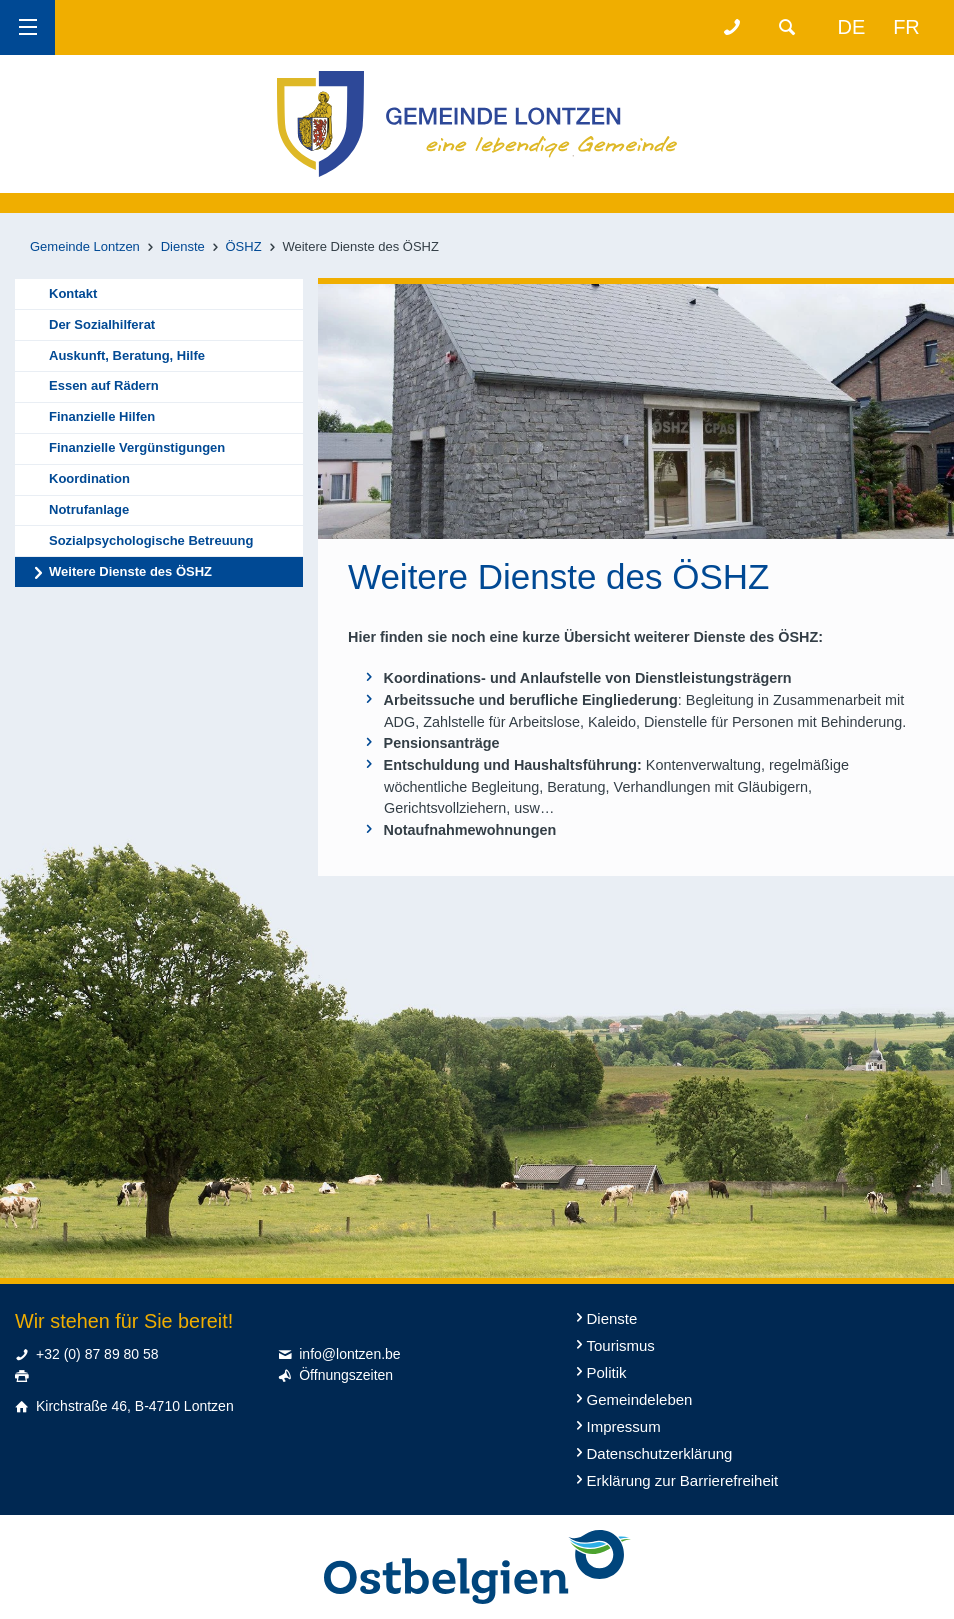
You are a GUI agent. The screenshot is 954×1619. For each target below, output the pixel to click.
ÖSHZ (244, 246)
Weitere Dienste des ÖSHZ (130, 571)
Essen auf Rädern (104, 385)
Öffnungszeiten (346, 1375)
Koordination (89, 478)
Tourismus (621, 1345)
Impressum (624, 1426)
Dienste (183, 246)
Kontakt (73, 293)
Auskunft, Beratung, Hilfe (127, 355)
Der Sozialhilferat (102, 324)
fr (906, 27)
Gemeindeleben (640, 1399)
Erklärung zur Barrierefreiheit (683, 1480)
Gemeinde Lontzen (85, 246)
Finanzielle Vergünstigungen (137, 447)
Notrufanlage (89, 509)
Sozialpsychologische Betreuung (151, 540)
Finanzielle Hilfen (102, 416)
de (852, 27)
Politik (607, 1372)
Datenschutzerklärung (660, 1453)
